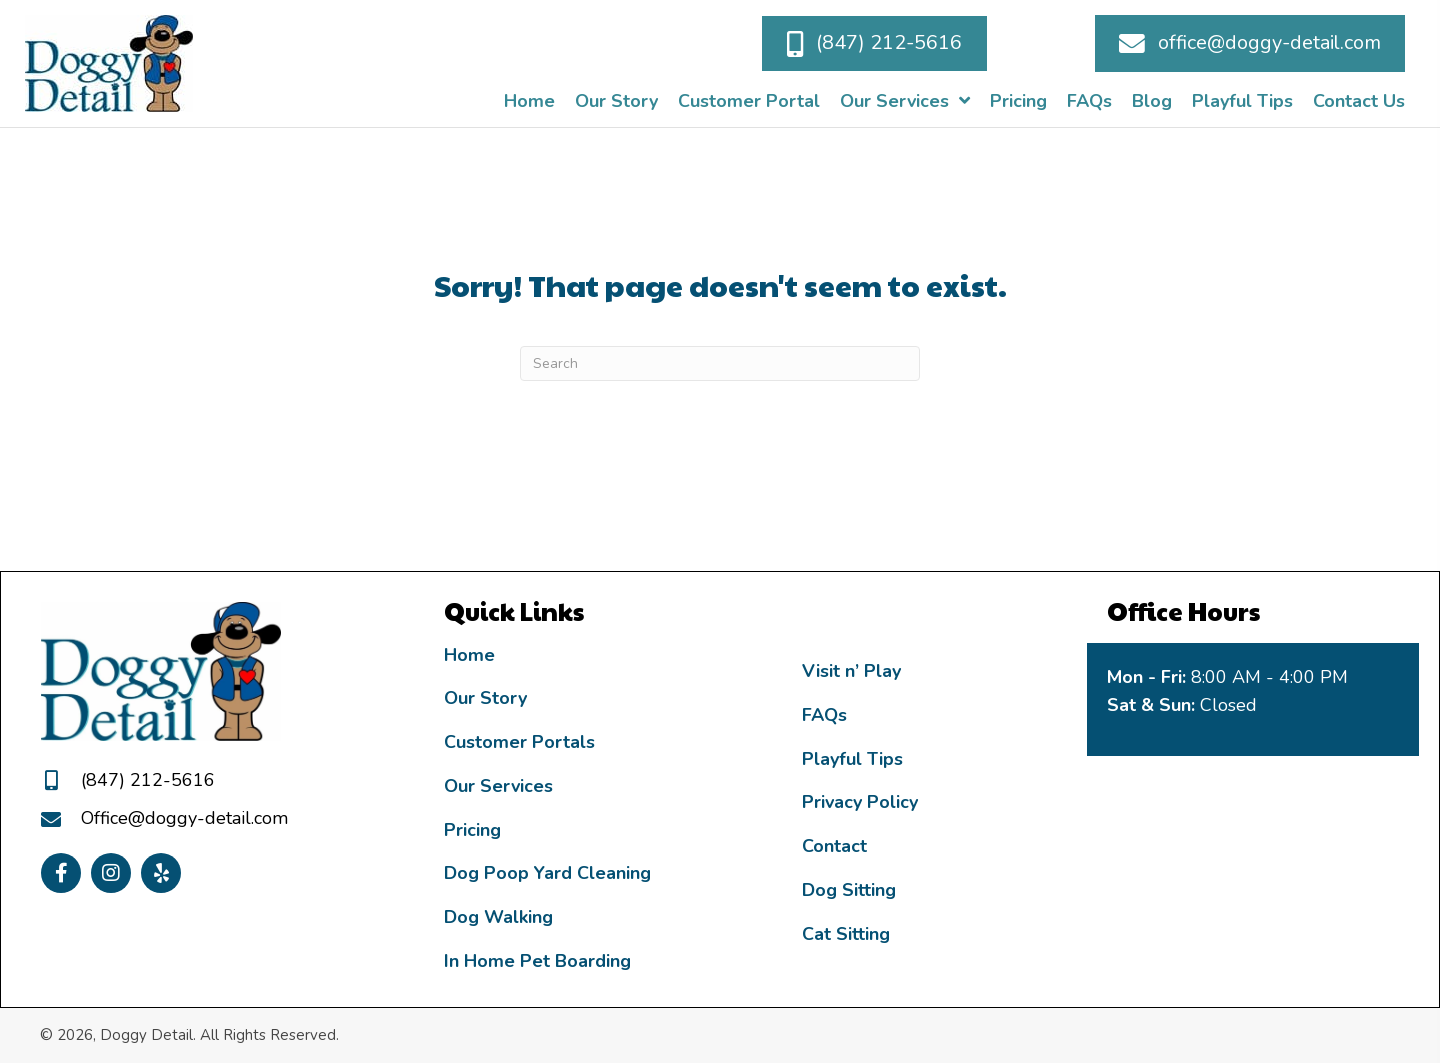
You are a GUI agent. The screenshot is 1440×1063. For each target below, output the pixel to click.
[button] (874, 43)
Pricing (472, 830)
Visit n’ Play (851, 671)
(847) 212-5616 (148, 780)
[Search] (720, 363)
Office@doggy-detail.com (184, 818)
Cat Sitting (846, 934)
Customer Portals (519, 742)
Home (469, 655)
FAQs (824, 715)
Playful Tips (852, 759)
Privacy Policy (860, 802)
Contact (834, 846)
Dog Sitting (849, 890)
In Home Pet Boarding (537, 961)
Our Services (498, 786)
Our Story (485, 698)
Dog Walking (498, 917)
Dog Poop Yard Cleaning (547, 873)
